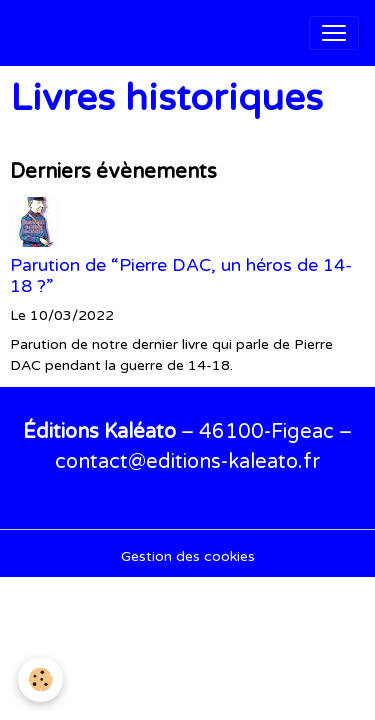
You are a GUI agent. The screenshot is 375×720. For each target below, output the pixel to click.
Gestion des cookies (188, 556)
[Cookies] (40, 679)
